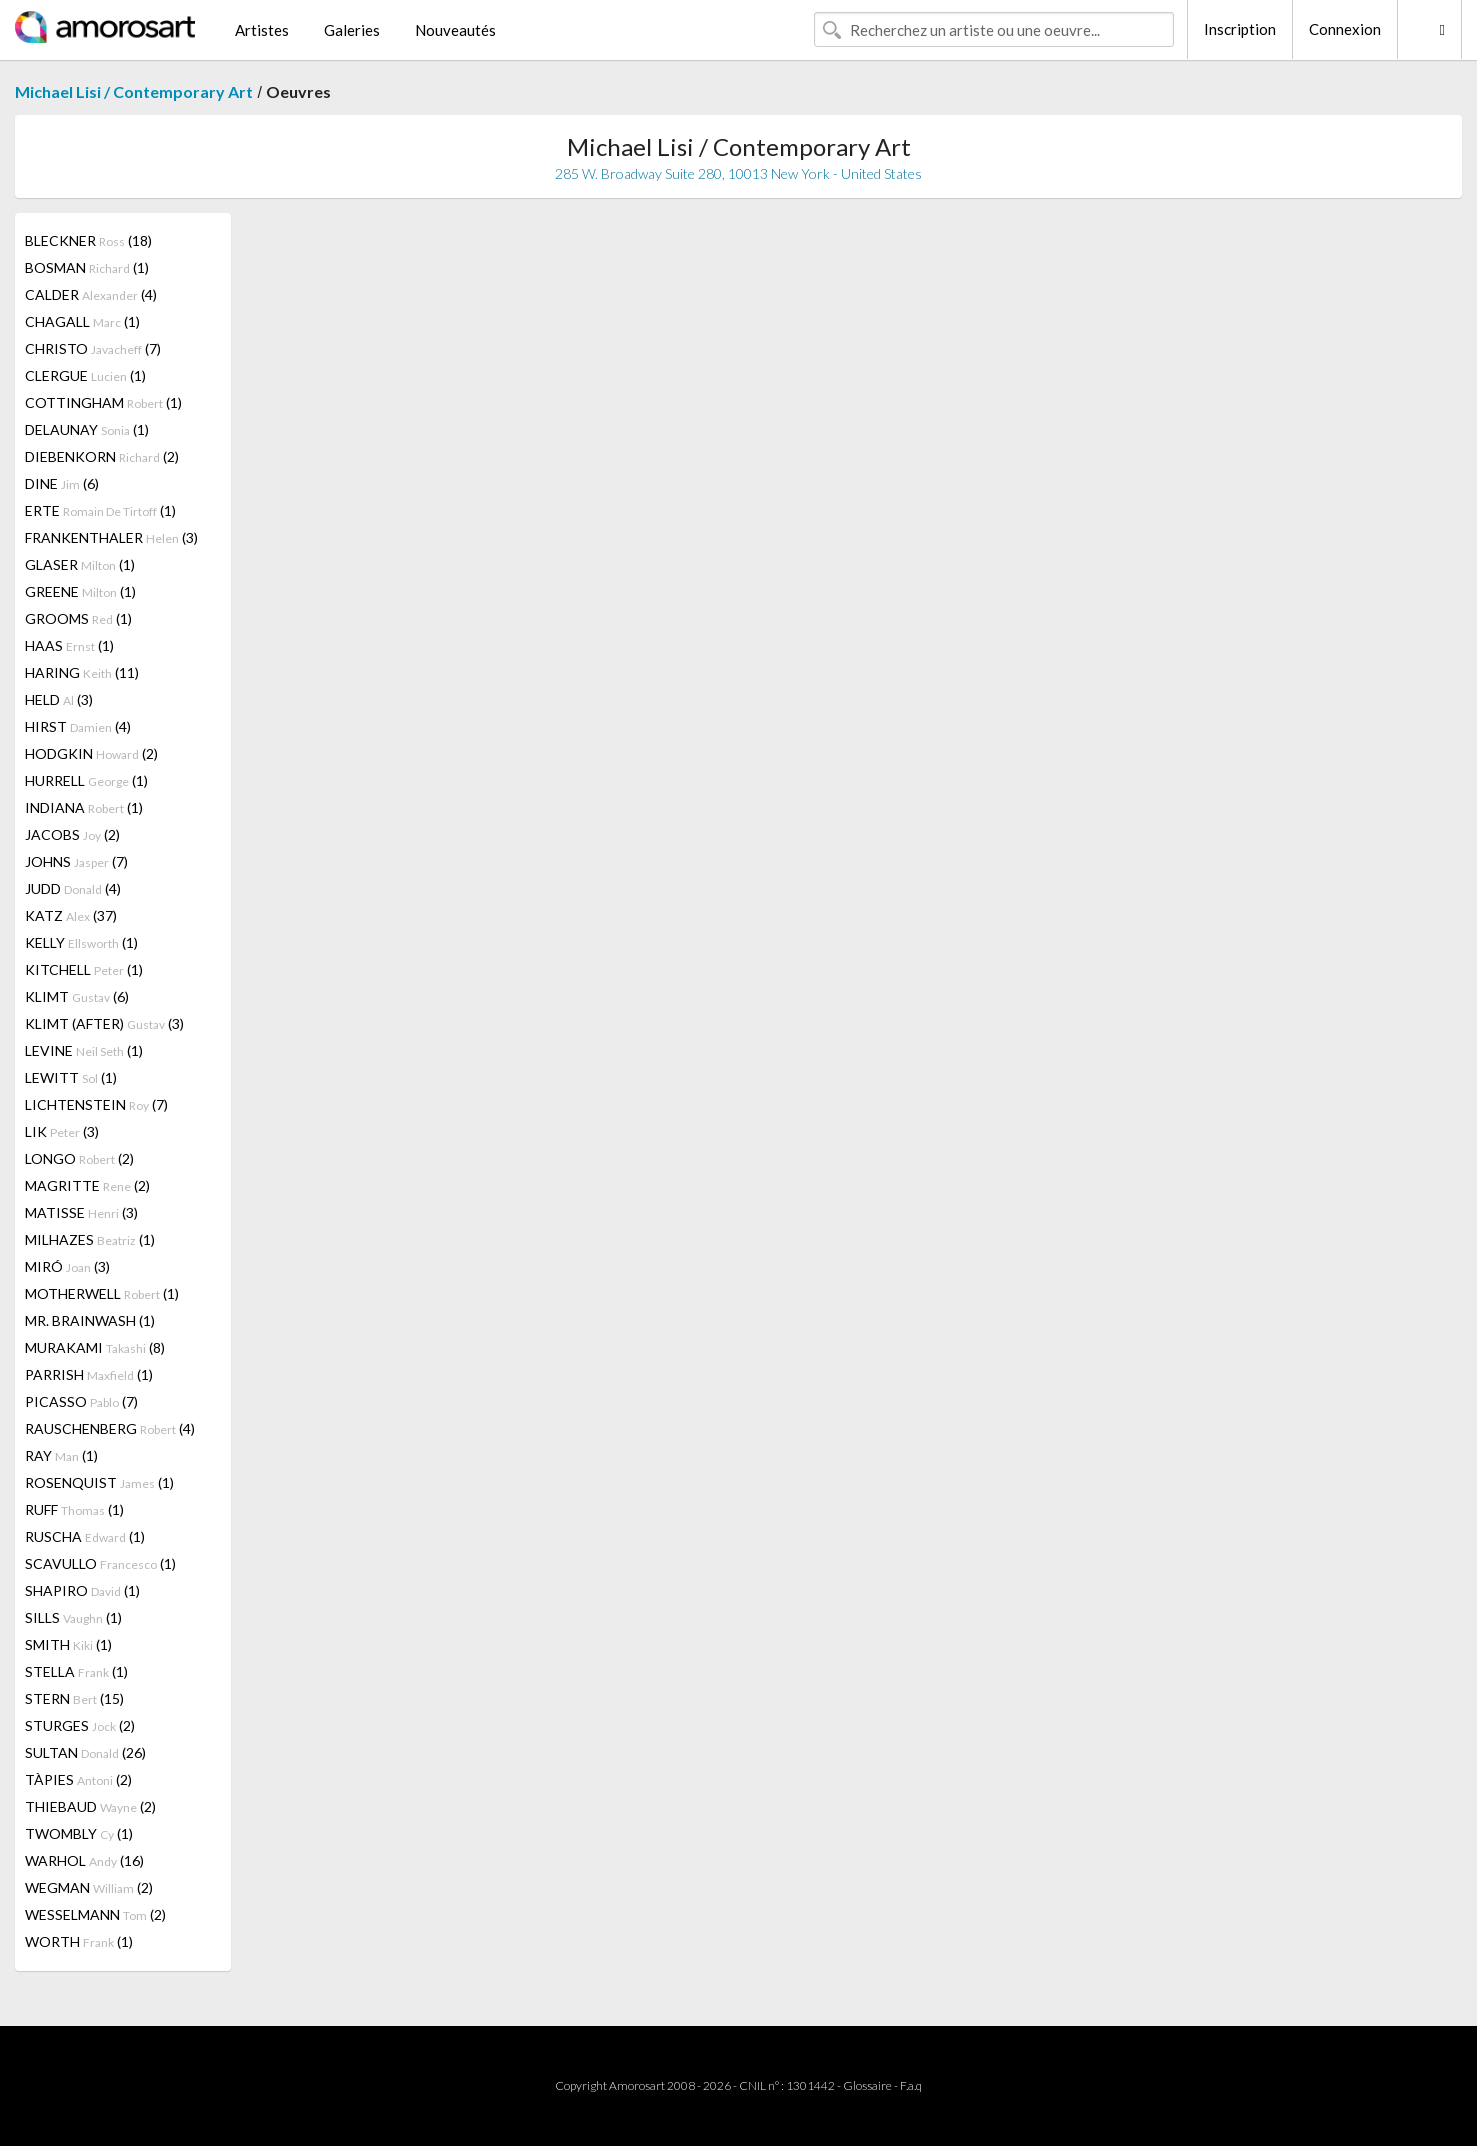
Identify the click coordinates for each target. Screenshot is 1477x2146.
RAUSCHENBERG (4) (110, 1428)
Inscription (1240, 29)
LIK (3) (62, 1131)
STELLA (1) (76, 1671)
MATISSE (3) (81, 1212)
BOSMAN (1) (87, 267)
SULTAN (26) (85, 1752)
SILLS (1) (73, 1617)
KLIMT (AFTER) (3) (104, 1023)
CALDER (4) (91, 294)
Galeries (352, 30)
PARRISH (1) (89, 1374)
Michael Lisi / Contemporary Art (134, 91)
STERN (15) (74, 1698)
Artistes (262, 30)
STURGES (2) (80, 1725)
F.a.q (911, 2085)
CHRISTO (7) (93, 348)
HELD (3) (59, 699)
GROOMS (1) (78, 618)
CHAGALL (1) (82, 321)
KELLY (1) (81, 942)
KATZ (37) (71, 915)
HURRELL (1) (86, 780)
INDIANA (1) (84, 807)
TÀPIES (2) (78, 1779)
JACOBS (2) (72, 834)
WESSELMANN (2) (95, 1914)
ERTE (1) (100, 510)
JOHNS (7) (76, 861)
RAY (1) (61, 1455)
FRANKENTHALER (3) (111, 537)
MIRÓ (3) (67, 1266)
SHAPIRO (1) (82, 1590)
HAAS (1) (69, 645)
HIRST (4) (78, 726)
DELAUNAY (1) (87, 429)
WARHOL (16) (84, 1860)
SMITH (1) (68, 1644)
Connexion (1345, 29)
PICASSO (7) (81, 1401)
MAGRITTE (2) (87, 1185)
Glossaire (867, 2085)
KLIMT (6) (77, 996)
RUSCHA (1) (85, 1536)
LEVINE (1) (84, 1050)
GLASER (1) (80, 564)
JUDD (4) (73, 888)
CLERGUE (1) (85, 375)
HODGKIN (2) (91, 753)
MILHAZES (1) (90, 1239)
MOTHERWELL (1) (102, 1293)
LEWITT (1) (71, 1077)
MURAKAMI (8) (95, 1347)
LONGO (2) (79, 1158)
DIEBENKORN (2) (102, 456)
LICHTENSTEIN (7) (96, 1104)
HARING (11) (82, 672)
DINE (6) (62, 483)
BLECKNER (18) (88, 240)
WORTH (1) (79, 1941)
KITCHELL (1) (84, 969)
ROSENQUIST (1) (99, 1482)
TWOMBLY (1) (79, 1833)
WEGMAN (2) (89, 1887)
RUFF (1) (74, 1509)
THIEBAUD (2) (90, 1806)
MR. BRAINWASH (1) (90, 1320)
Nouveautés (455, 30)
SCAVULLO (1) (100, 1563)
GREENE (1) (80, 591)
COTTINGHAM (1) (103, 402)
